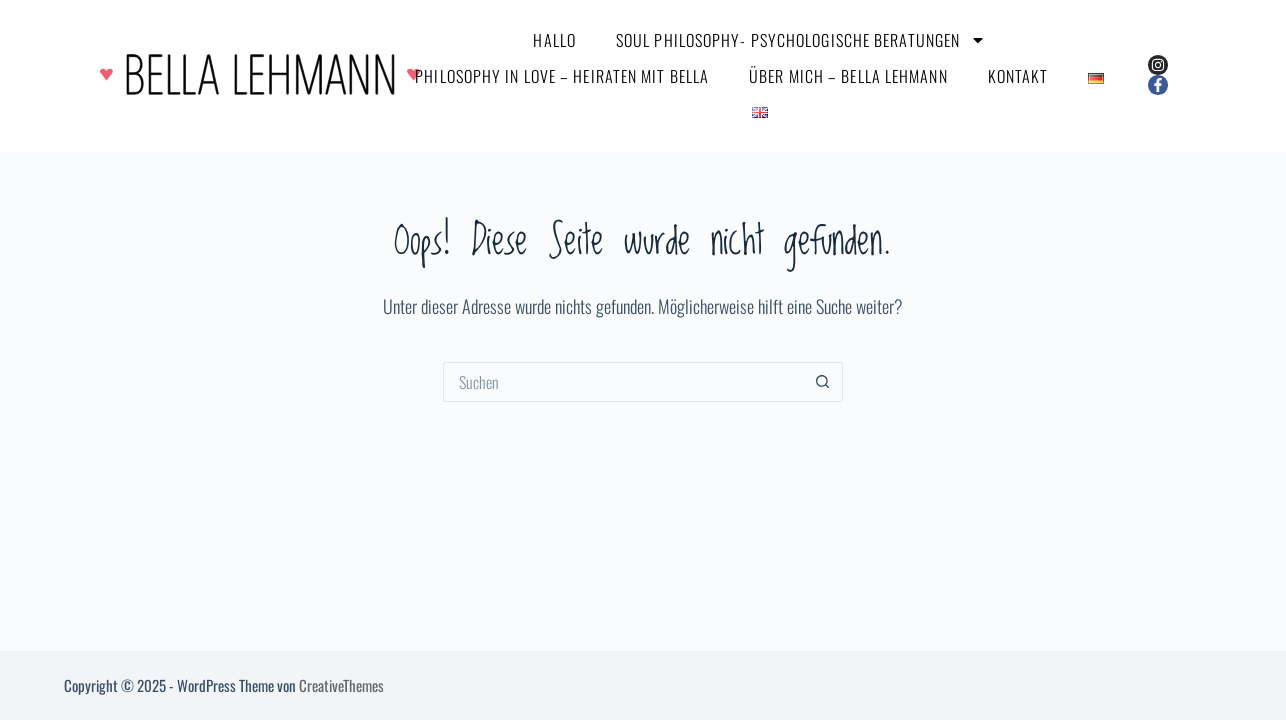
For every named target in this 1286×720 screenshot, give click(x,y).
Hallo (554, 40)
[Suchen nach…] (623, 382)
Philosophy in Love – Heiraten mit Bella (562, 76)
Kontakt (1018, 76)
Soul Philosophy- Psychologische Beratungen (801, 40)
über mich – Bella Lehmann (848, 76)
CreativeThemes (341, 685)
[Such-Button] (823, 382)
